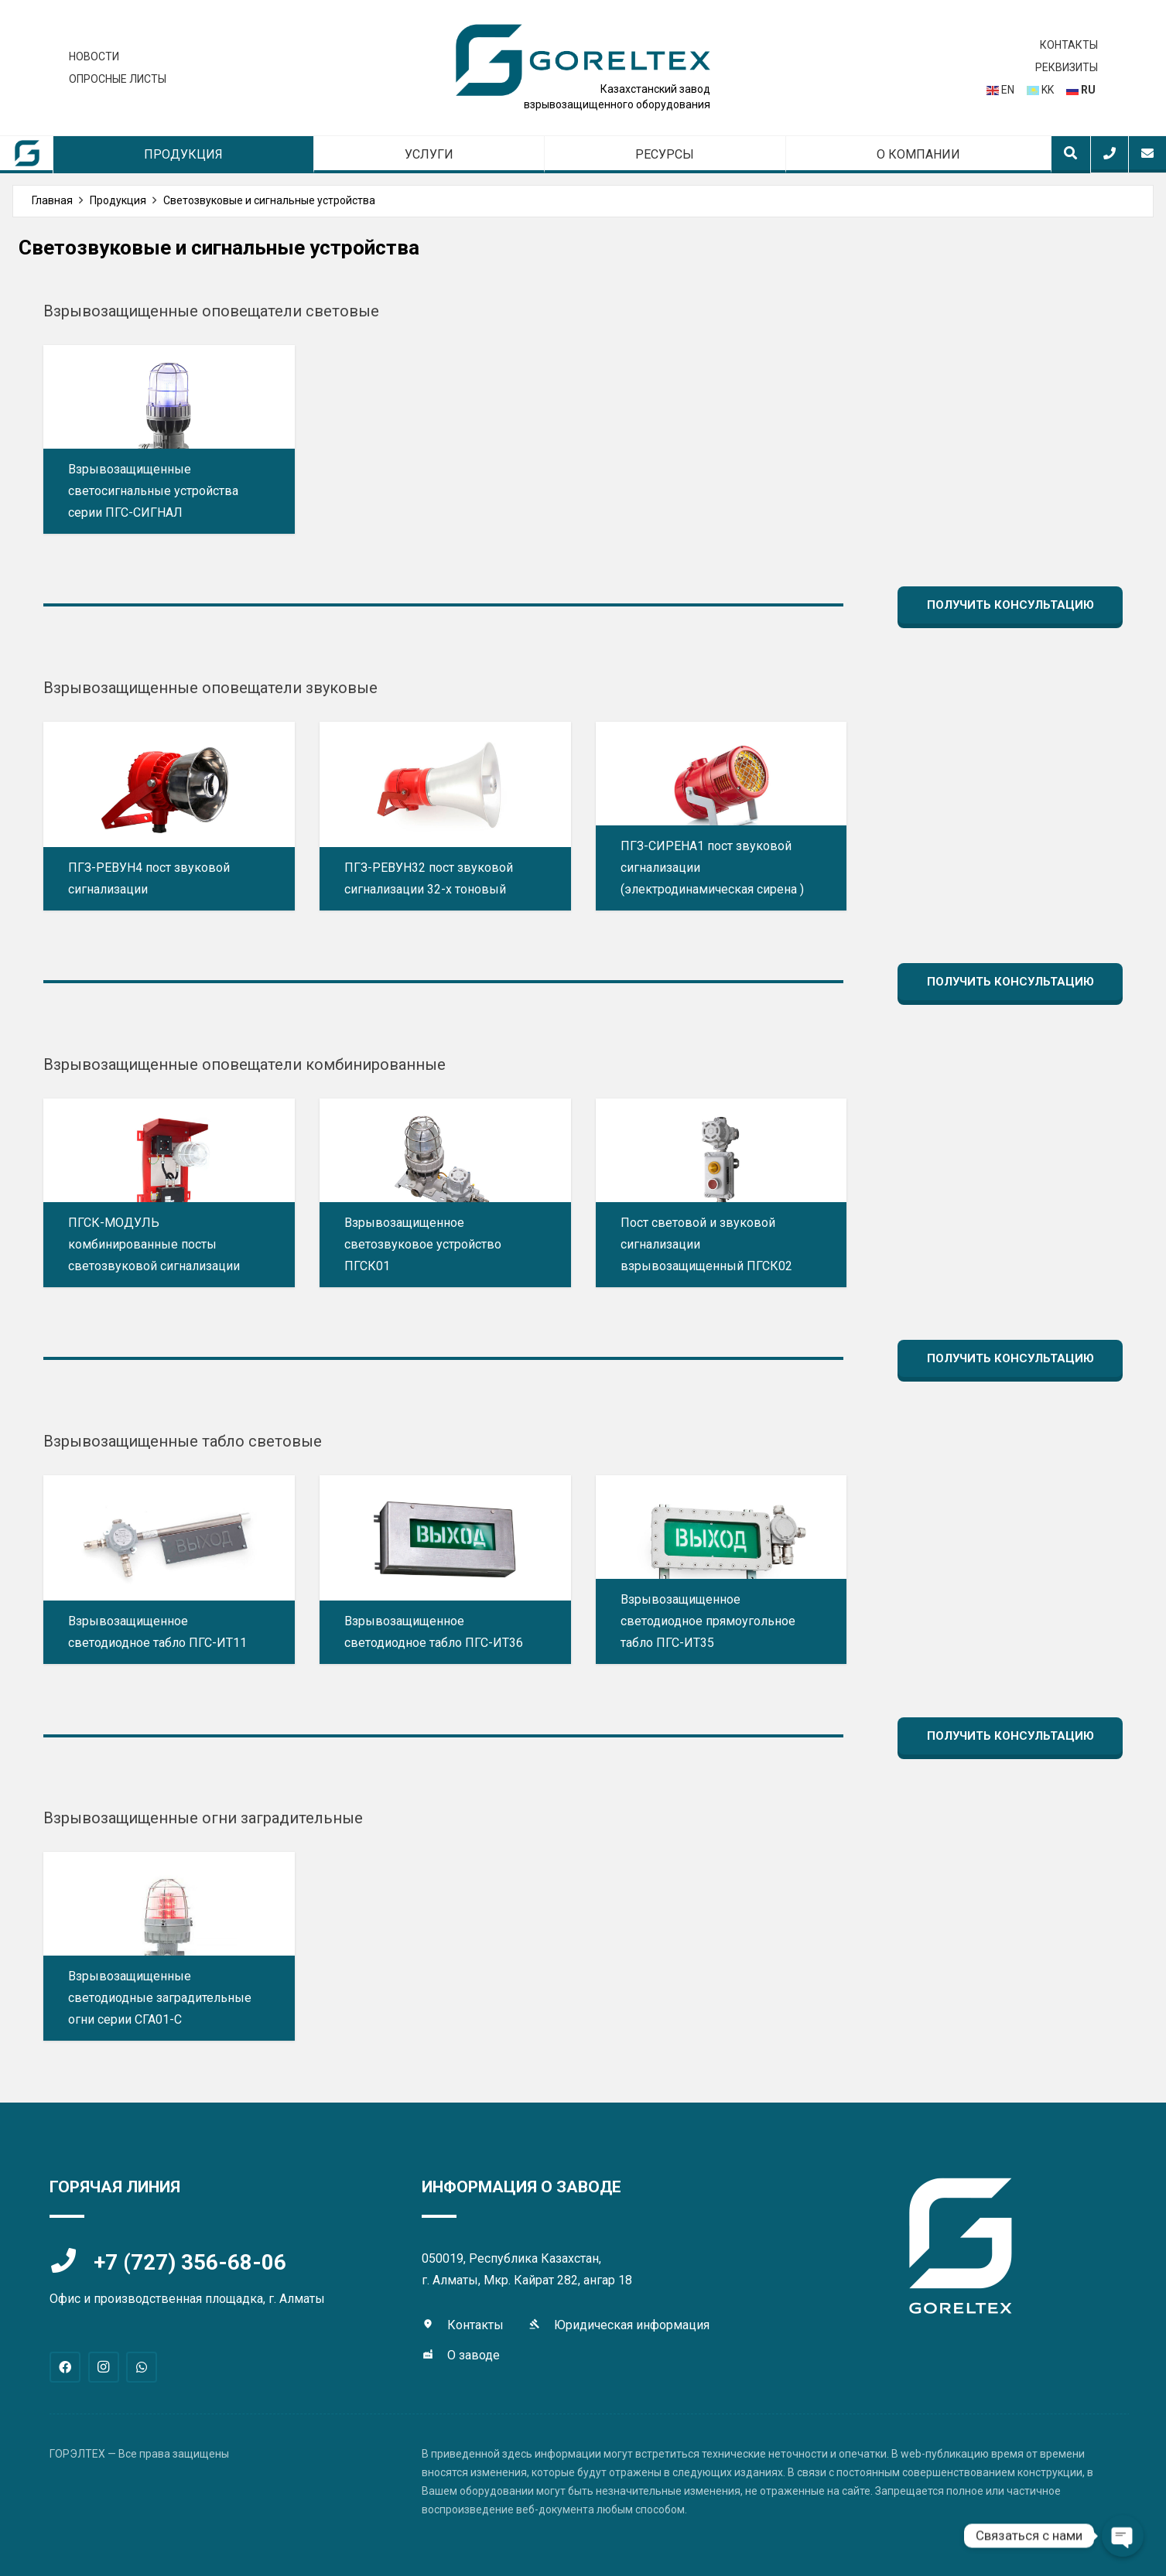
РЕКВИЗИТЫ (1066, 67)
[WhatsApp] (141, 2367)
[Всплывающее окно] (1109, 152)
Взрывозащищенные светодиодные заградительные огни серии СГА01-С (159, 1998)
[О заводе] (434, 2355)
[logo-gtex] (583, 60)
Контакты (475, 2325)
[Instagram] (103, 2367)
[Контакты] (434, 2325)
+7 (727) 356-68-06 (190, 2262)
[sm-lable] (27, 153)
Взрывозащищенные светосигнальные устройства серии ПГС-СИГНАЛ (153, 491)
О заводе (473, 2355)
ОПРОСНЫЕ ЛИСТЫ (117, 79)
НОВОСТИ (94, 56)
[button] (1070, 153)
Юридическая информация (632, 2325)
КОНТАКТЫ (1069, 45)
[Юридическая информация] (541, 2325)
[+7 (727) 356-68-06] (72, 2262)
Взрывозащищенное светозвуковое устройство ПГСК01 (422, 1244)
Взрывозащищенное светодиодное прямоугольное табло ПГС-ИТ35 (708, 1621)
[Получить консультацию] (1010, 605)
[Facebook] (65, 2367)
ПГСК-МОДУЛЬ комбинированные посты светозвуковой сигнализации (154, 1244)
